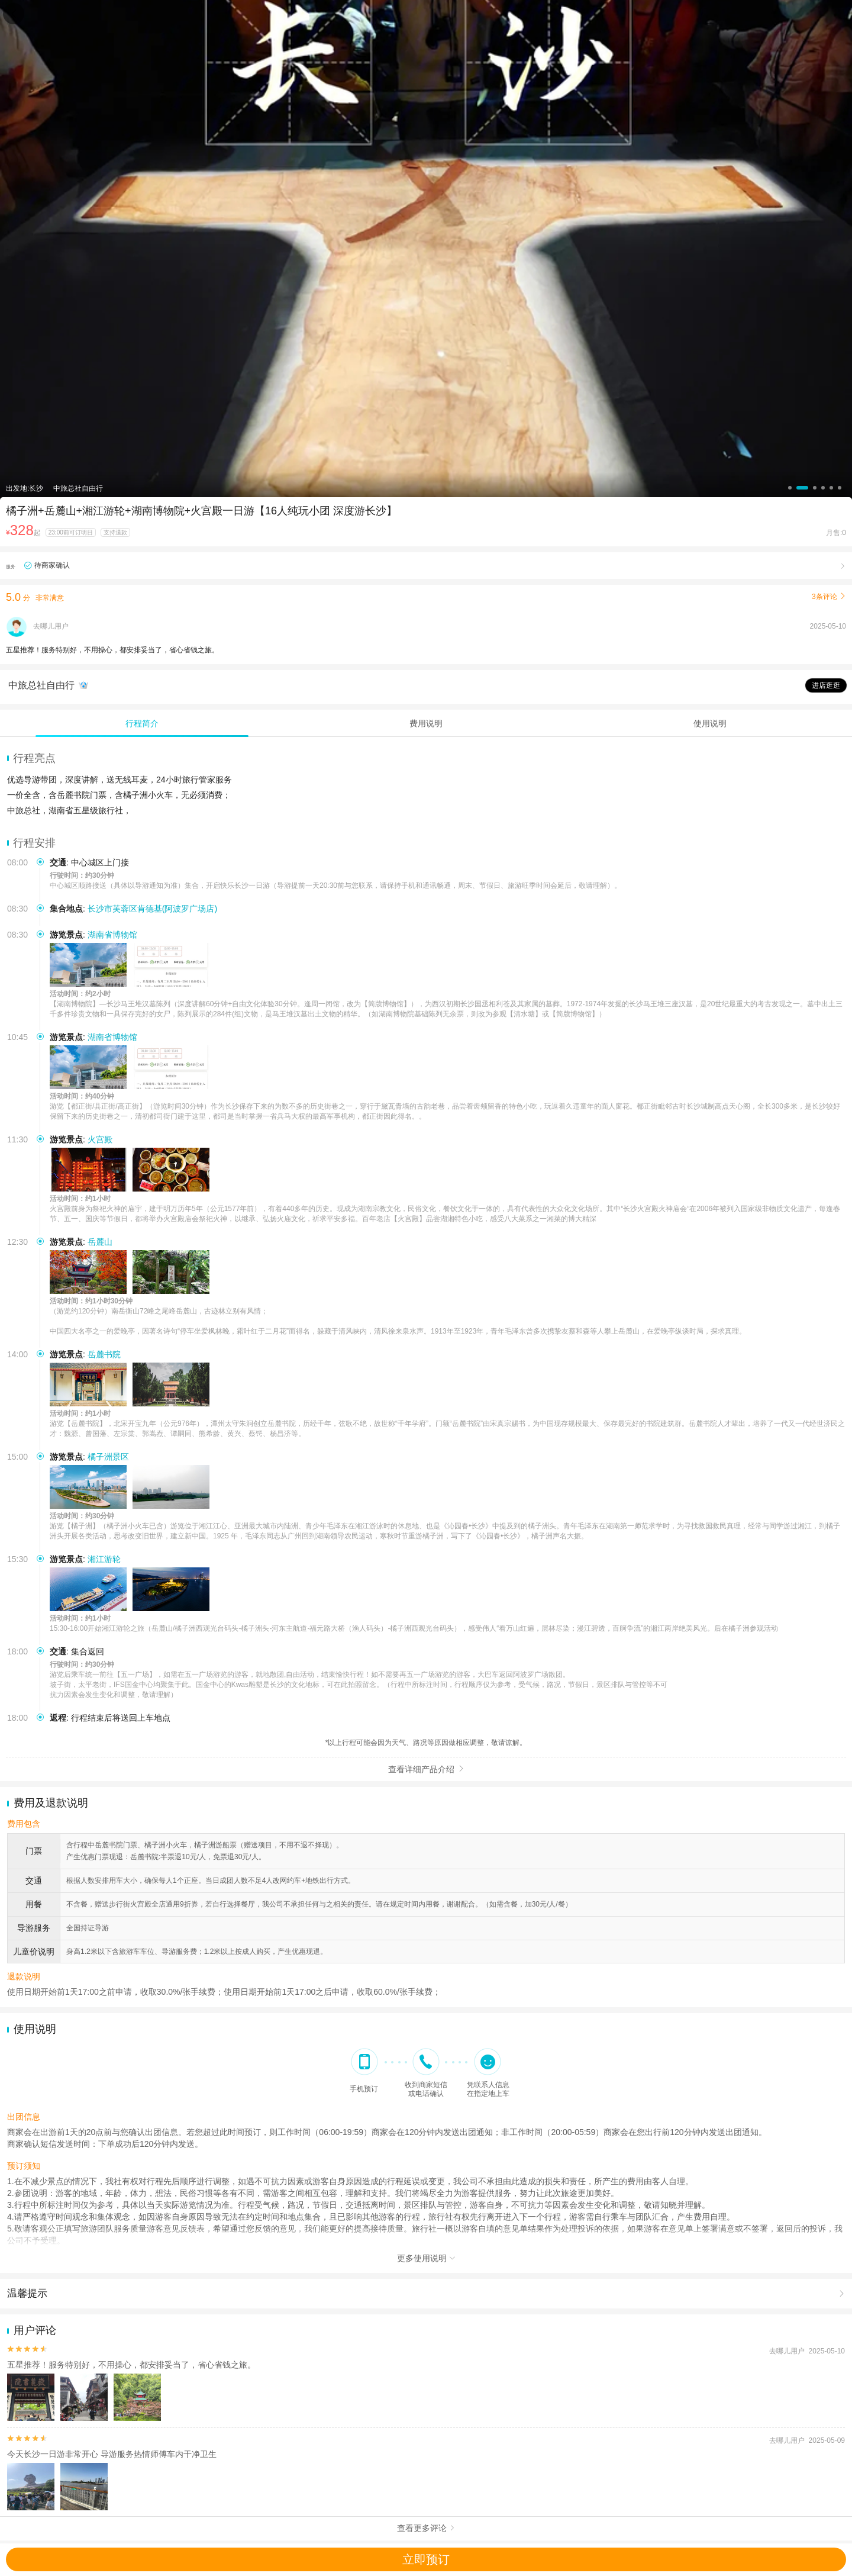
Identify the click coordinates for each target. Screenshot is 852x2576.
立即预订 (426, 2559)
